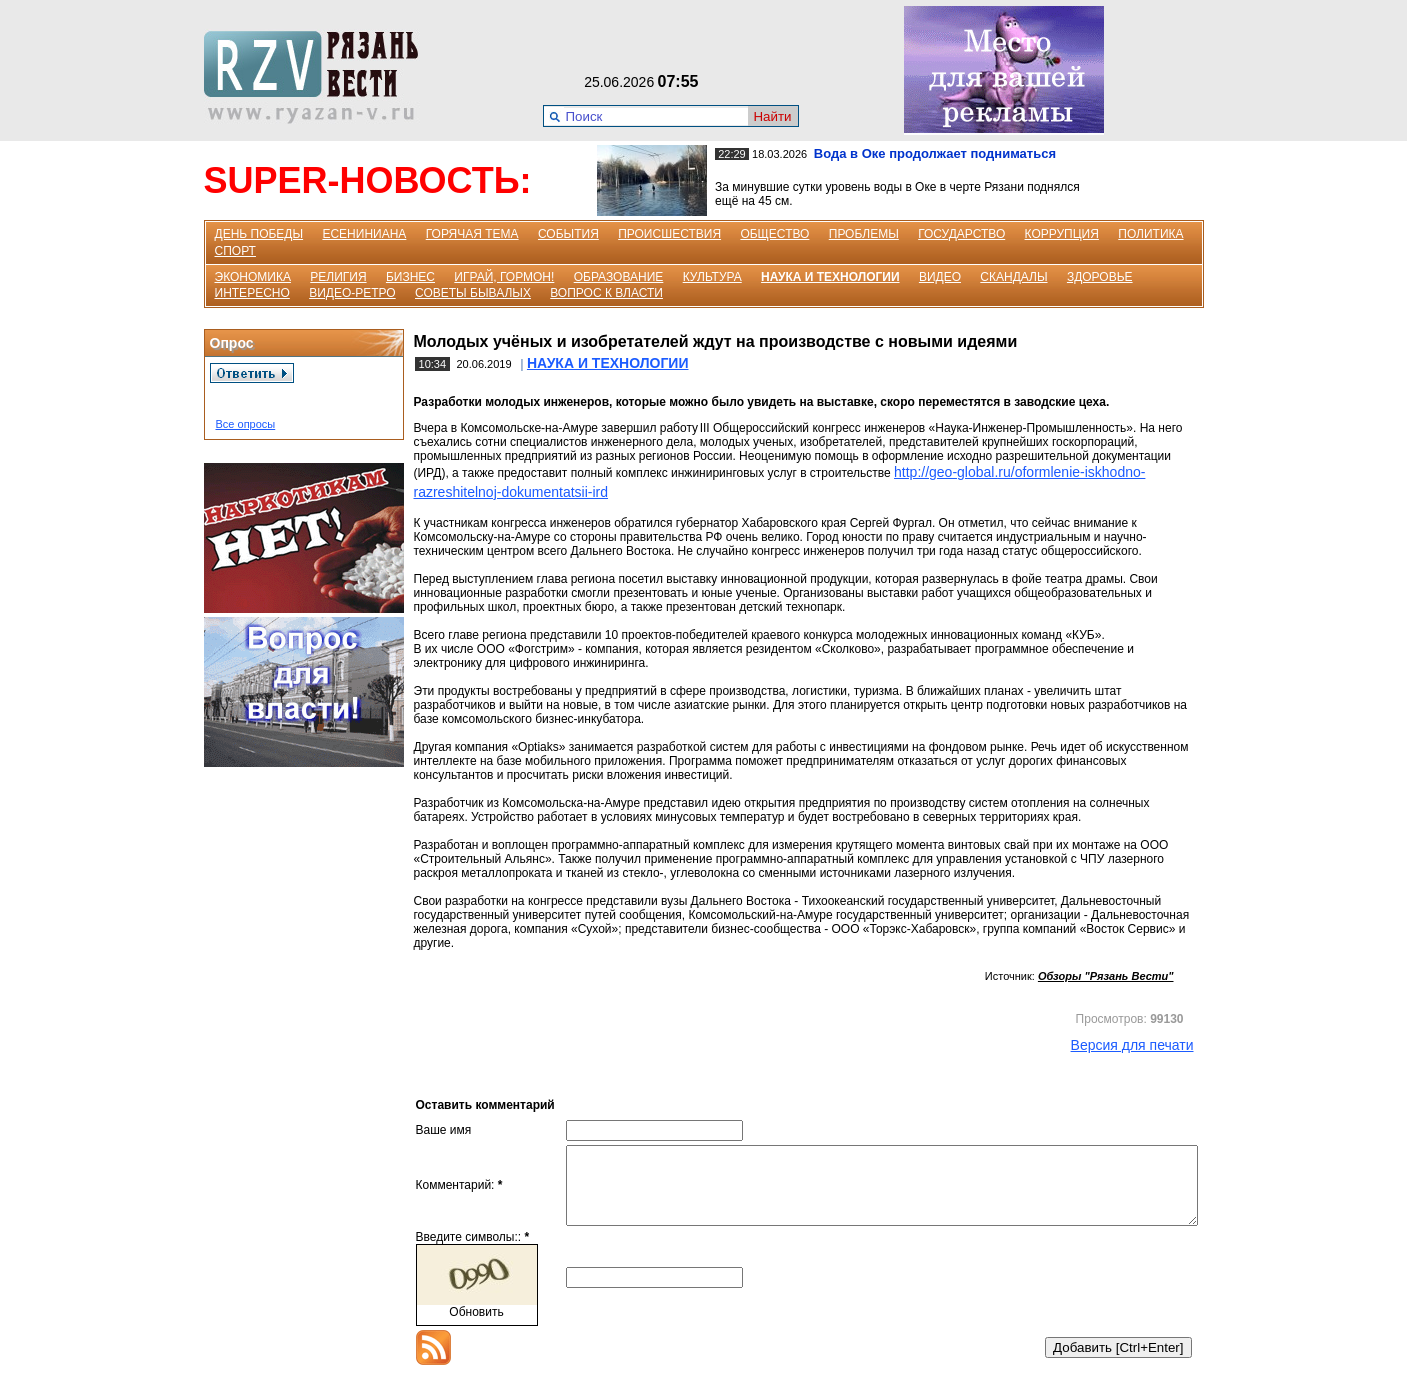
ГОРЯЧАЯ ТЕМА (472, 234)
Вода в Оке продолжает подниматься (935, 153)
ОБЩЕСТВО (774, 234)
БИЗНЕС (410, 277)
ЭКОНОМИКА (253, 277)
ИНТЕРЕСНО (252, 293)
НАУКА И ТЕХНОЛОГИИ (830, 277)
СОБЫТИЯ (568, 234)
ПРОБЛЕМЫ (864, 234)
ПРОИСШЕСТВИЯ (669, 234)
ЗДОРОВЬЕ (1100, 277)
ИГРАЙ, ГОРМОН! (504, 277)
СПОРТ (235, 251)
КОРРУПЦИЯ (1062, 234)
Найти (772, 116)
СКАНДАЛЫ (1013, 277)
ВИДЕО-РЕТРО (352, 293)
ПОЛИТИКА (1150, 234)
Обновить (476, 1327)
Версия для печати (1132, 1045)
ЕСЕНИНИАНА (364, 234)
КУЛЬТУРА (712, 277)
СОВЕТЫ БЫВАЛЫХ (473, 293)
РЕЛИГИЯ (338, 277)
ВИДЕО (940, 277)
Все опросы (246, 424)
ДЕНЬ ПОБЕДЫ (259, 234)
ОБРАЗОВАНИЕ (619, 277)
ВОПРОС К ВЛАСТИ (606, 293)
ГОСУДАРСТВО (961, 234)
